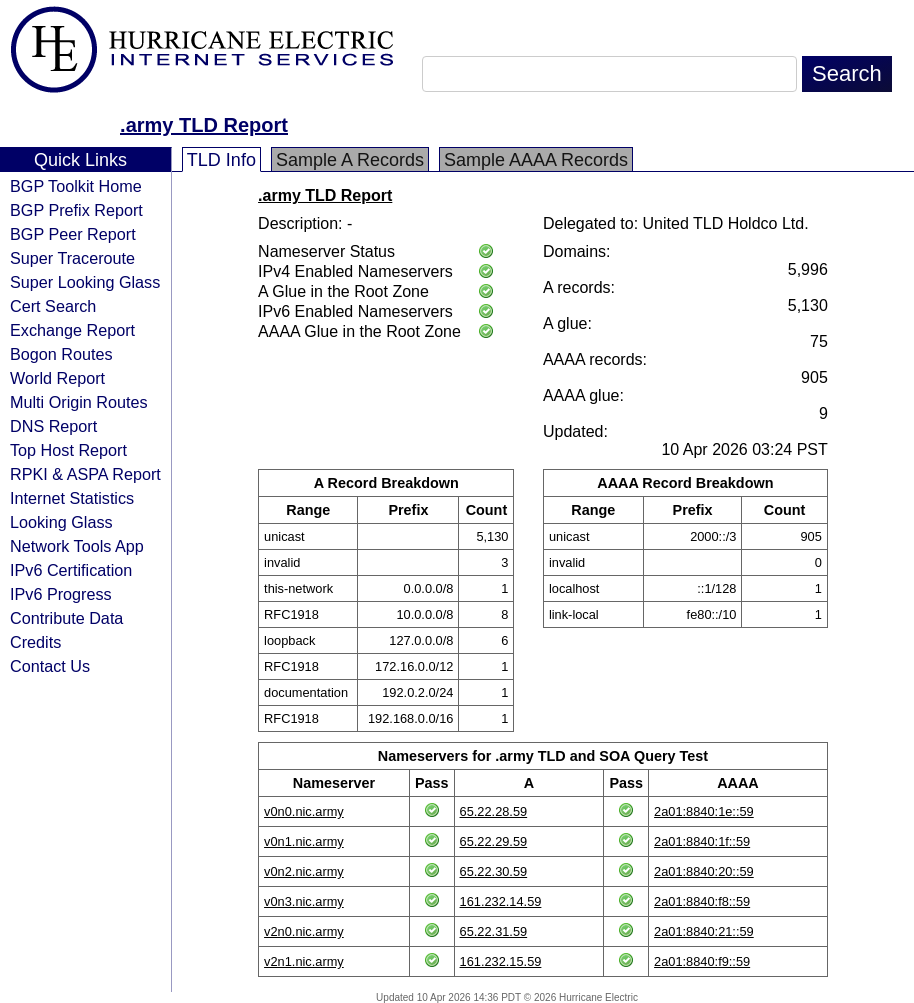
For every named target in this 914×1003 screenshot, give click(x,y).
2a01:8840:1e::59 (704, 811)
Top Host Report (68, 450)
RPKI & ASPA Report (85, 474)
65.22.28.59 (494, 811)
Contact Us (50, 666)
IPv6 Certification (71, 570)
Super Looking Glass (85, 282)
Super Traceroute (72, 258)
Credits (35, 642)
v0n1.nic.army (304, 841)
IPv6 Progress (61, 594)
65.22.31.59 (494, 931)
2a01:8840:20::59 (704, 871)
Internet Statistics (72, 498)
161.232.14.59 (501, 901)
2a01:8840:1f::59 (702, 841)
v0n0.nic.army (304, 811)
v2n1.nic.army (304, 961)
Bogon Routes (61, 354)
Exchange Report (72, 330)
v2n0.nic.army (304, 931)
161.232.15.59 (501, 961)
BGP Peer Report (73, 234)
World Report (57, 378)
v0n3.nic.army (304, 901)
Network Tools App (77, 546)
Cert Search (53, 306)
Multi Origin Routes (79, 402)
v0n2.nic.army (304, 871)
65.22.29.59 (494, 841)
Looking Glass (61, 522)
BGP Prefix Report (76, 210)
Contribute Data (66, 618)
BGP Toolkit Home (76, 186)
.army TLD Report (204, 125)
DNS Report (53, 426)
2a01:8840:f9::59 (702, 961)
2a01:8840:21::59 (704, 931)
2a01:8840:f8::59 (702, 901)
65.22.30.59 (494, 871)
